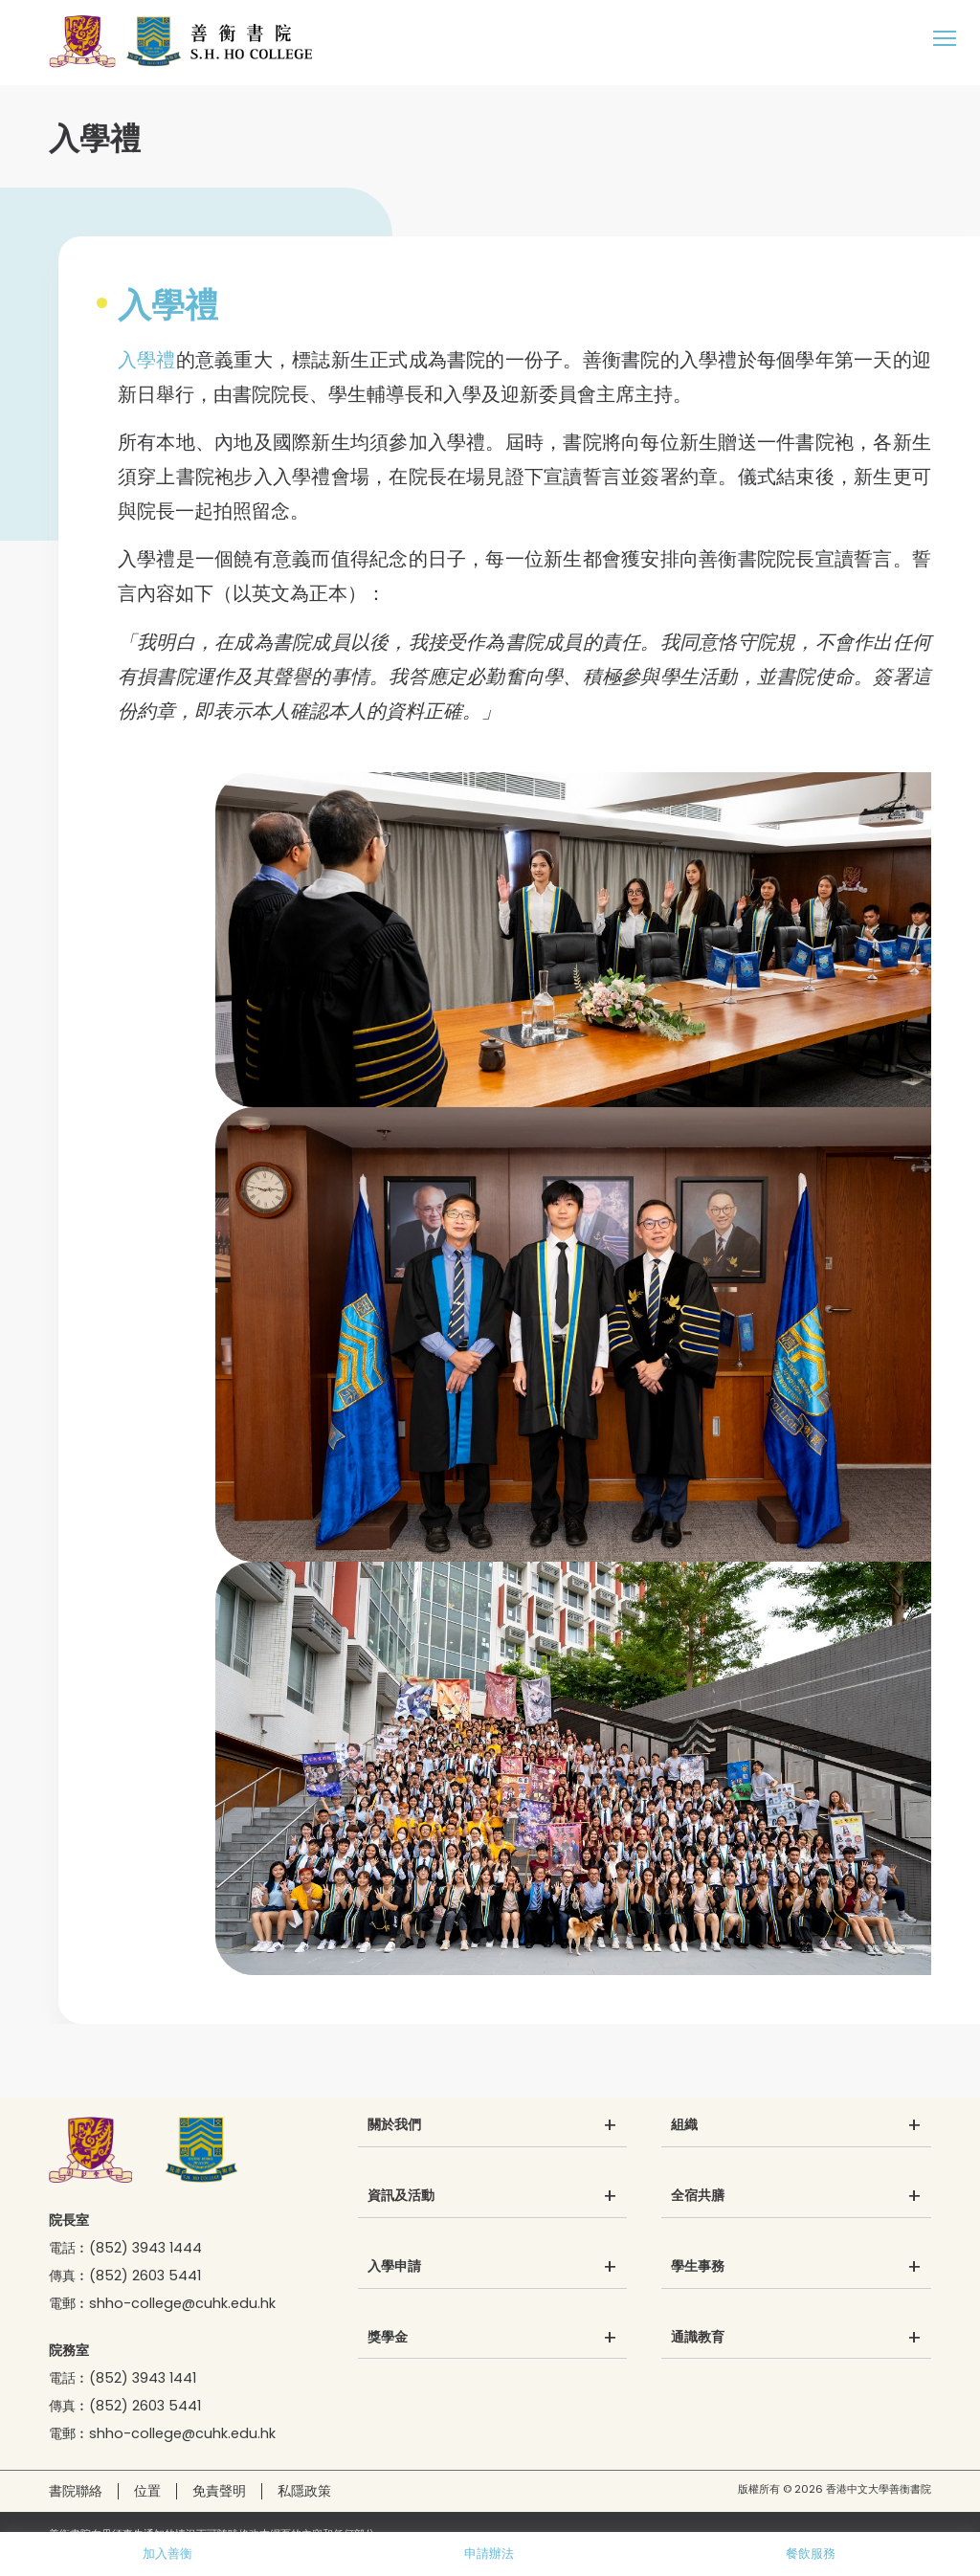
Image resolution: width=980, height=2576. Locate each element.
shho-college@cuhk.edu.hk (182, 2303)
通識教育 (697, 2337)
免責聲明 (219, 2490)
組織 (684, 2125)
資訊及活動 (401, 2196)
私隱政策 (304, 2490)
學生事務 (697, 2267)
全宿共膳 (697, 2196)
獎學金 (388, 2337)
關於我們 (394, 2125)
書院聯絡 (75, 2490)
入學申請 (394, 2267)
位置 (147, 2490)
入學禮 (147, 359)
